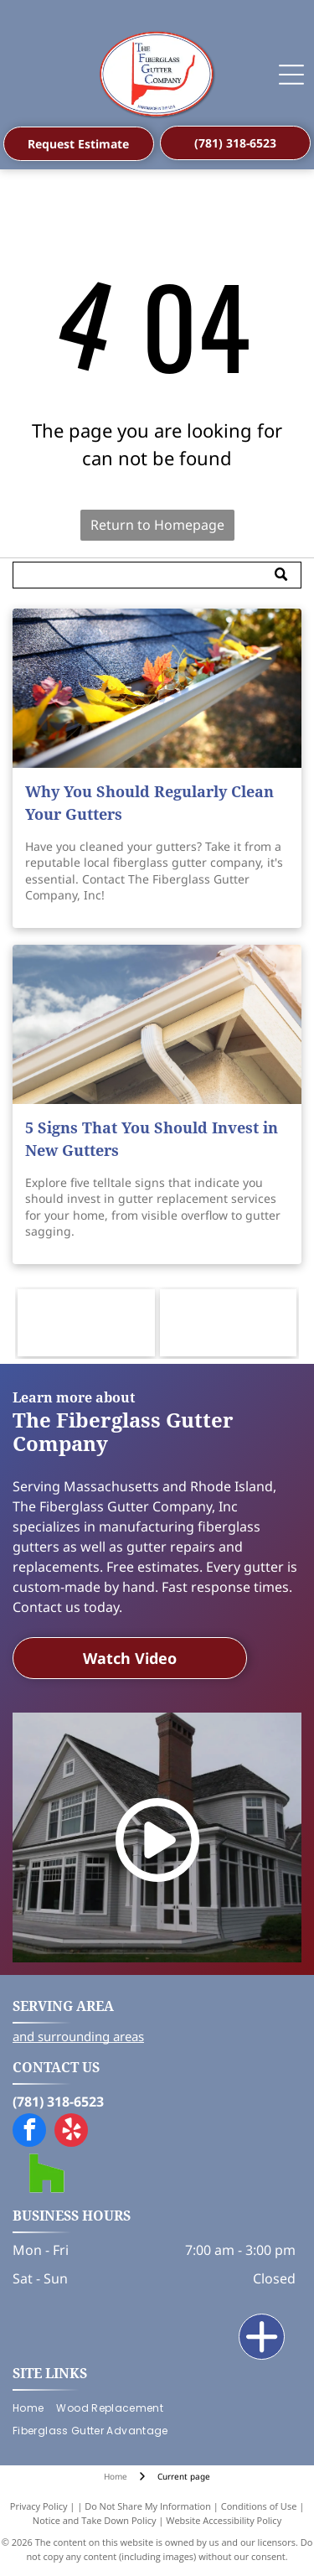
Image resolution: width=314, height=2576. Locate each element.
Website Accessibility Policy (223, 2520)
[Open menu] (291, 74)
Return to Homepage (157, 525)
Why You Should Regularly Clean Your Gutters (149, 803)
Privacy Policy (39, 2506)
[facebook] (29, 2132)
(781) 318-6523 (58, 2101)
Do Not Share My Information (148, 2506)
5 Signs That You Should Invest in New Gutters (151, 1139)
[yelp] (71, 2132)
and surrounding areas (78, 2036)
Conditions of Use (259, 2506)
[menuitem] (34, 2408)
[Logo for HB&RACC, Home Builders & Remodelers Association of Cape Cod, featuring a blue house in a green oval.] (86, 1322)
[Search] (157, 575)
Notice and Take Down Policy (95, 2520)
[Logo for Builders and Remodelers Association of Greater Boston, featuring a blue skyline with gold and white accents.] (228, 1322)
